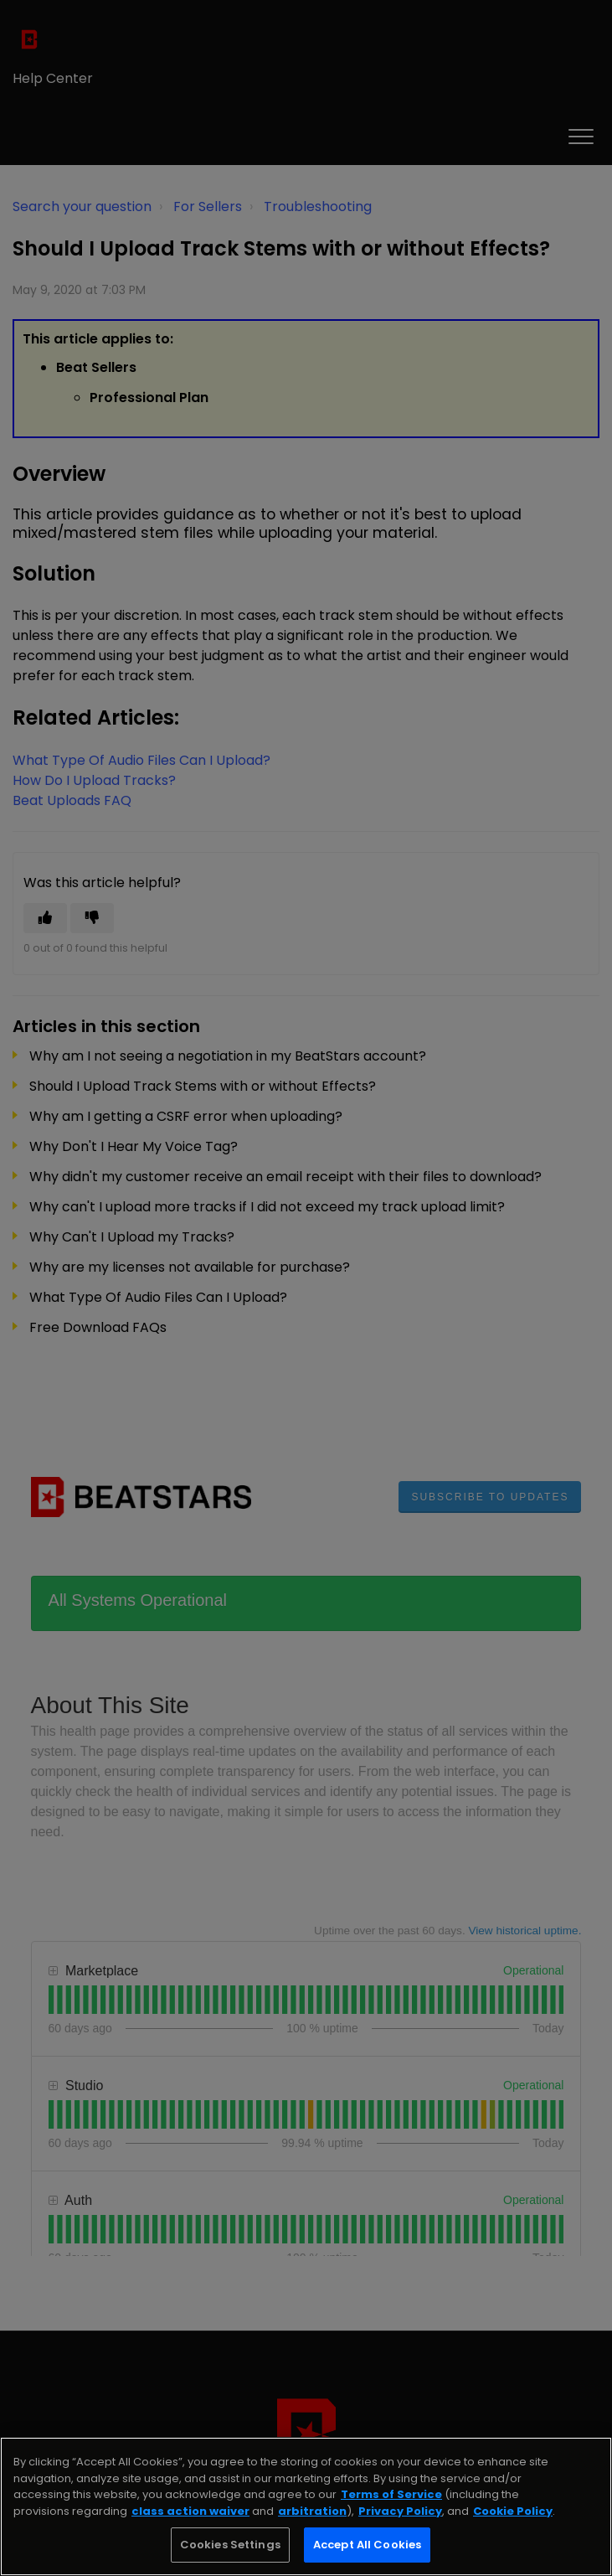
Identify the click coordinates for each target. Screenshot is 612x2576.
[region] (306, 2506)
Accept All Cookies (367, 2545)
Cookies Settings (230, 2545)
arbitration (312, 2511)
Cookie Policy (513, 2511)
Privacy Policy (400, 2511)
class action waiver (190, 2511)
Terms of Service (391, 2494)
